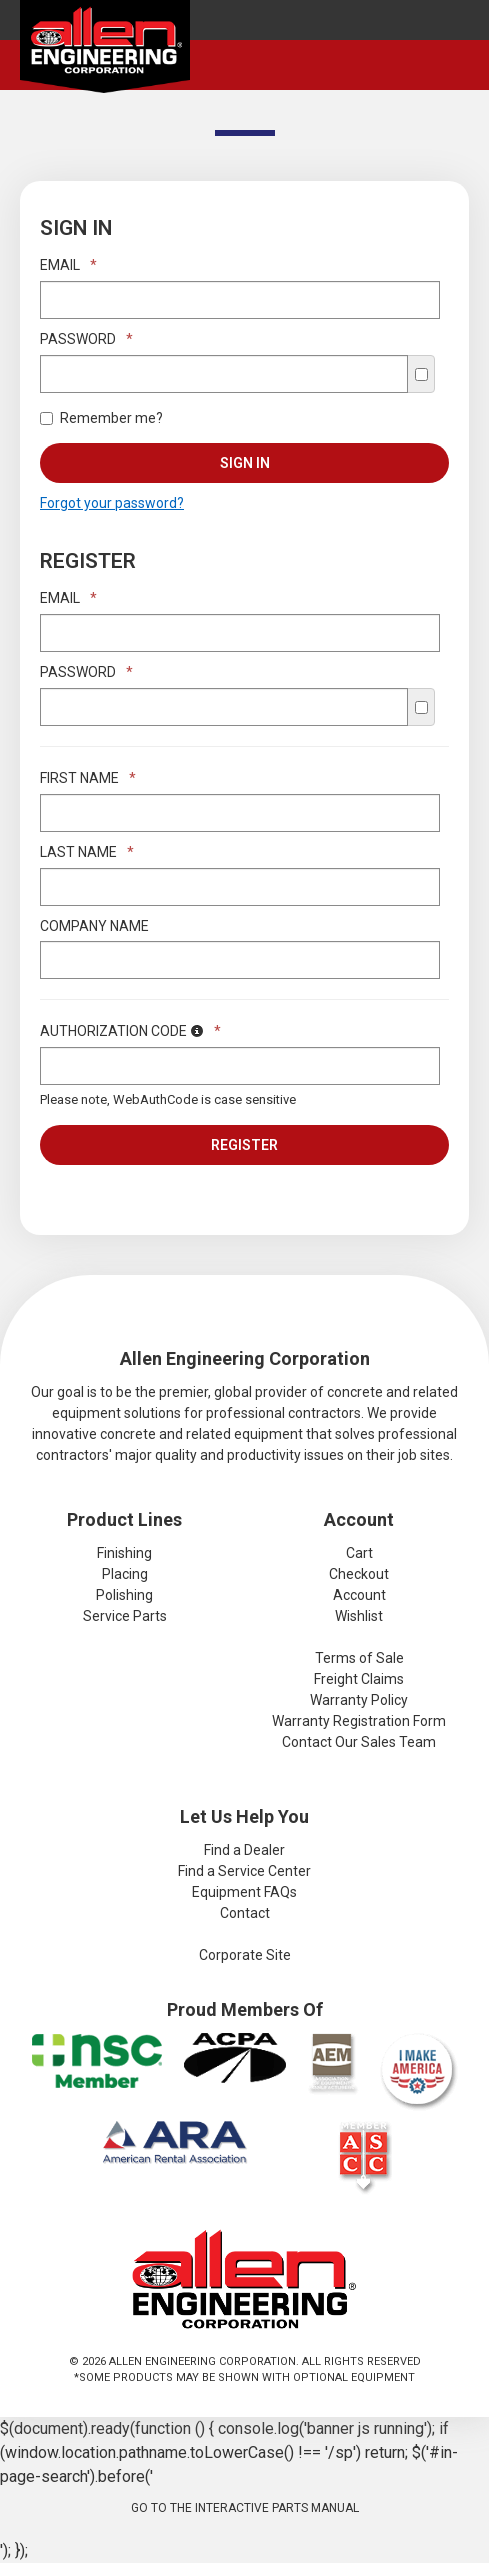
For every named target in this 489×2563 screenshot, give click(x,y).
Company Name (94, 926)
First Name (88, 778)
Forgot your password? (112, 503)
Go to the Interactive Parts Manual (245, 2508)
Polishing (124, 1595)
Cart (359, 1553)
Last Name (87, 852)
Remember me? (101, 418)
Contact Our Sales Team (359, 1742)
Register (244, 1145)
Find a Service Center (244, 1871)
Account (359, 1595)
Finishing (124, 1553)
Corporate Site (245, 1955)
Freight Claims (359, 1679)
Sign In (245, 463)
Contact (245, 1913)
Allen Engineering (105, 51)
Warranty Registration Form (359, 1721)
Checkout (359, 1574)
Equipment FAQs (244, 1892)
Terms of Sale (359, 1658)
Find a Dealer (244, 1850)
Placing (125, 1574)
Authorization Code (130, 1031)
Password (86, 339)
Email (68, 265)
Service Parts (125, 1616)
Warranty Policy (359, 1700)
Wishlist (359, 1616)
